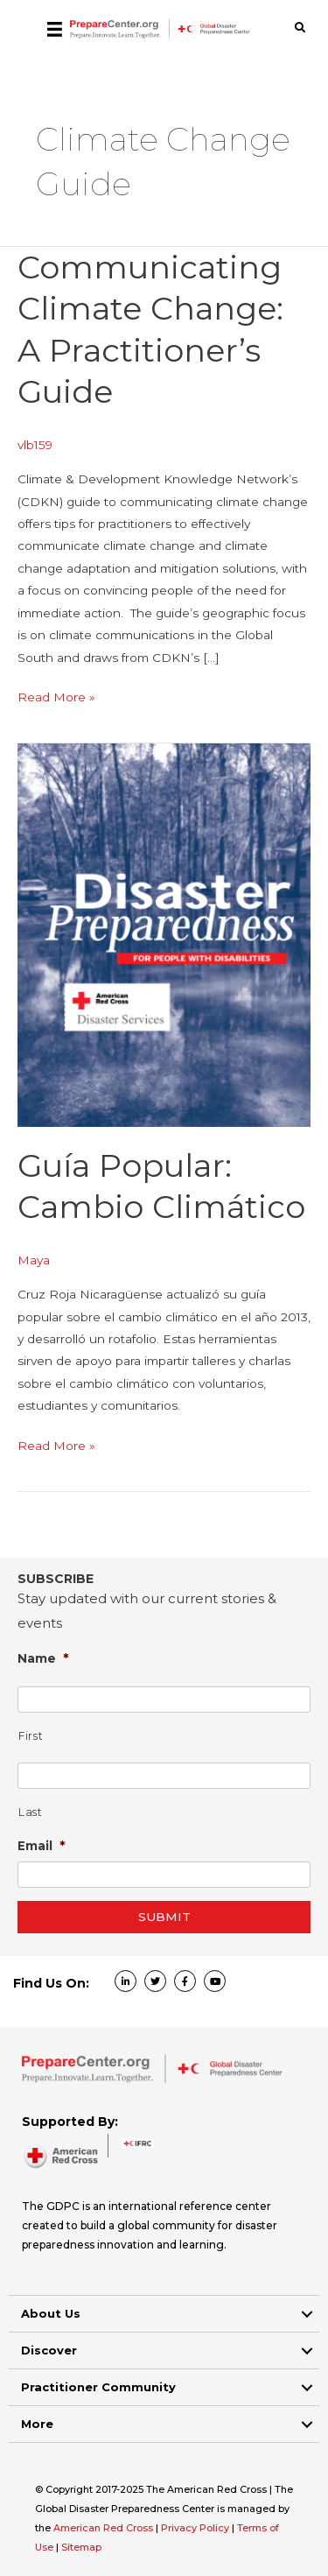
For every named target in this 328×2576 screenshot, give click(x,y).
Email (41, 1845)
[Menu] (54, 29)
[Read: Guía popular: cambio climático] (164, 934)
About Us (50, 2313)
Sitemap (81, 2547)
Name (43, 1658)
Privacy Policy (196, 2528)
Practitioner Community (98, 2387)
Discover (49, 2350)
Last (30, 1812)
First (30, 1735)
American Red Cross (104, 2528)
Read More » (56, 697)
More (37, 2424)
